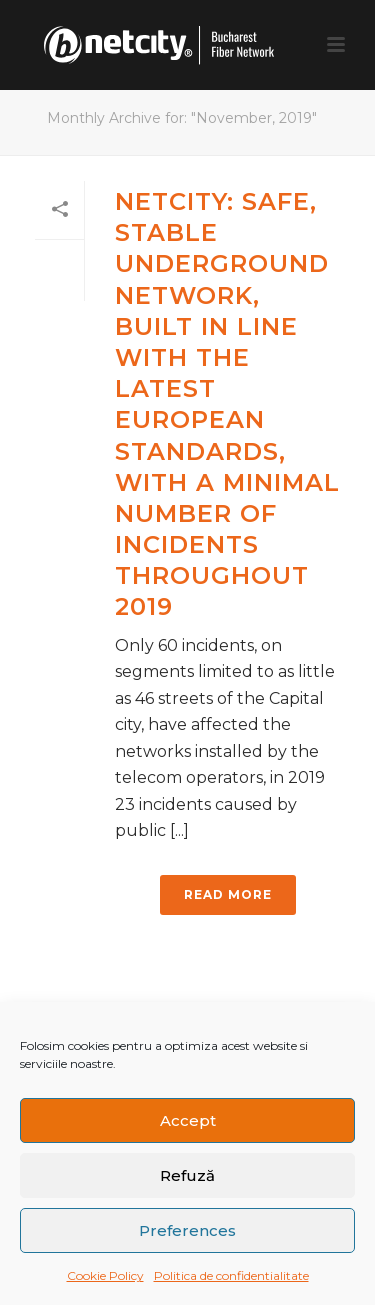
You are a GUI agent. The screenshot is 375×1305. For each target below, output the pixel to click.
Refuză (187, 1175)
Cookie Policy (105, 1275)
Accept (188, 1120)
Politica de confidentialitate (231, 1275)
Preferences (187, 1230)
